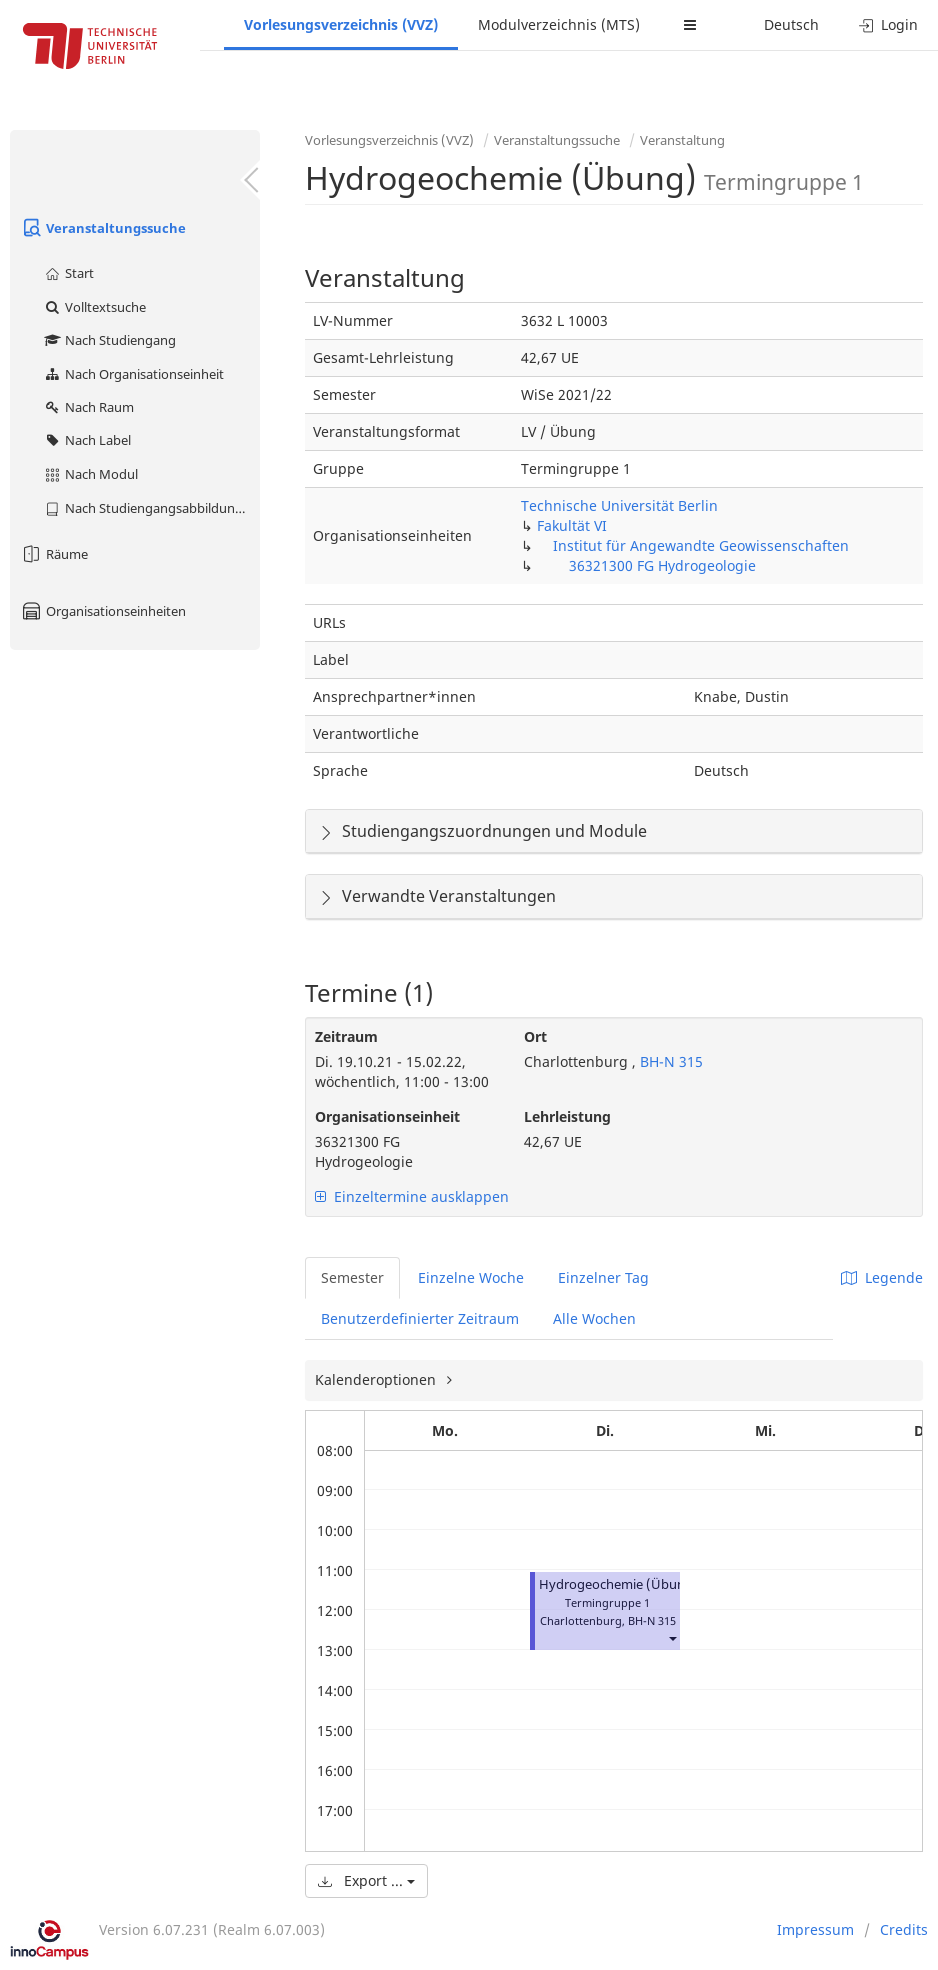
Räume (54, 554)
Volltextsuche (94, 307)
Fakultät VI (572, 525)
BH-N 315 (669, 1061)
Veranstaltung (682, 140)
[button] (672, 1638)
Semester (352, 1277)
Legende (882, 1277)
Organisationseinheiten (103, 611)
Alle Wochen (594, 1318)
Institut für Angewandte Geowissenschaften (701, 545)
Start (68, 273)
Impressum (815, 1929)
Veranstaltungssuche (103, 228)
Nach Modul (90, 474)
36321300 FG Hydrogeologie (662, 565)
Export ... (366, 1880)
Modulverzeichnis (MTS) (559, 24)
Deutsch (791, 24)
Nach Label (87, 440)
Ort (535, 1036)
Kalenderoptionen (377, 1379)
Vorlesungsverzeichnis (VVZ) (341, 24)
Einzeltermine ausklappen (412, 1196)
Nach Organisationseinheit (133, 374)
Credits (904, 1929)
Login (888, 24)
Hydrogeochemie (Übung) (618, 1584)
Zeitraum (346, 1036)
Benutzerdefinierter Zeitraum (420, 1318)
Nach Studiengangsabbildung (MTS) (151, 508)
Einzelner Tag (603, 1277)
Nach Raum (88, 407)
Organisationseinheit (387, 1116)
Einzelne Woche (471, 1277)
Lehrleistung (567, 1116)
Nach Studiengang (109, 340)
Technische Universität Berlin (619, 505)
